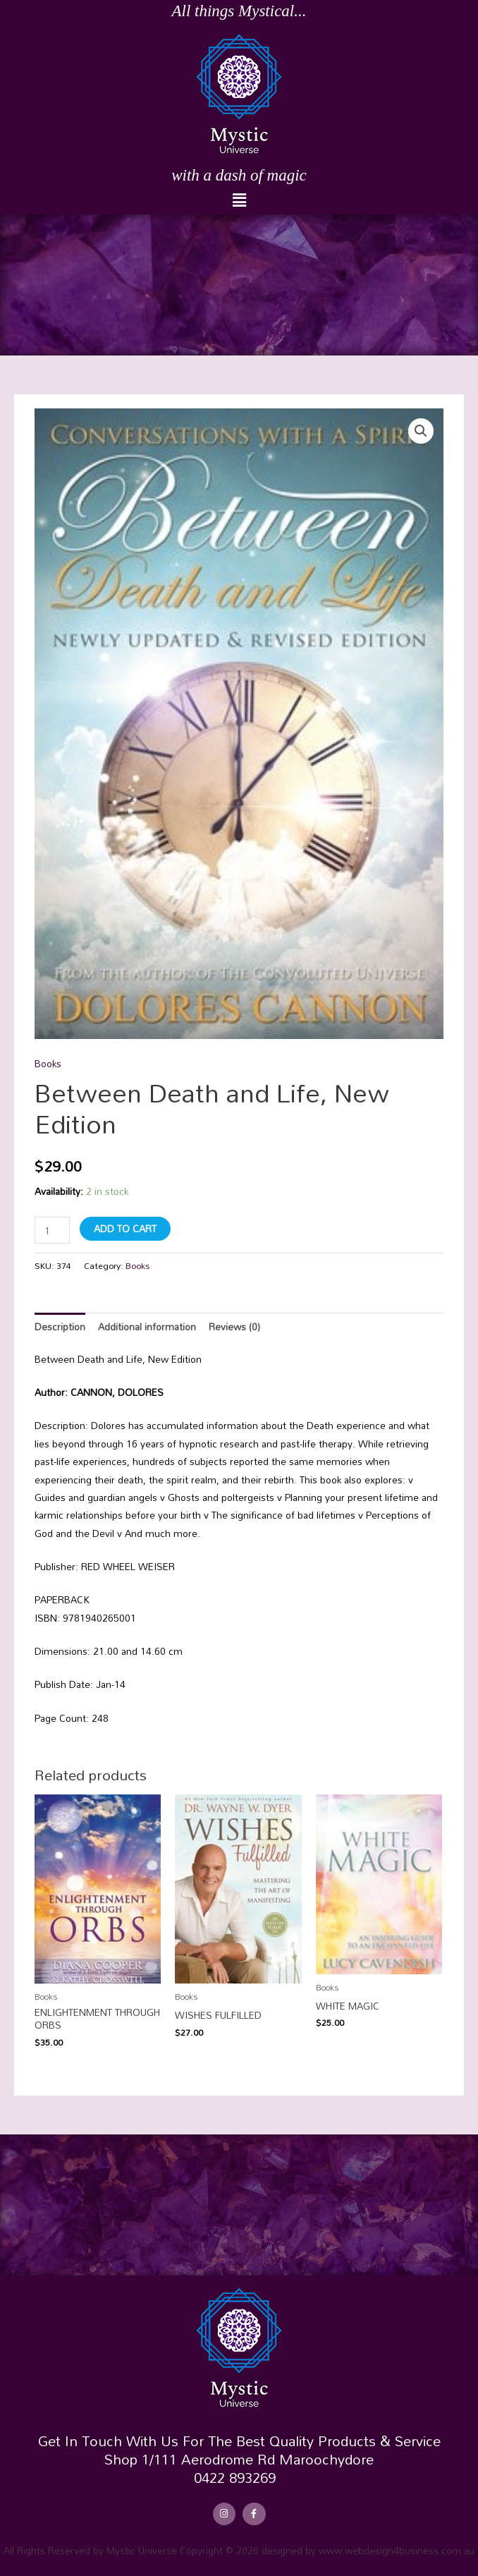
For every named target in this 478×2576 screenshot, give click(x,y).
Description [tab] (60, 1326)
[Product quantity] (52, 1230)
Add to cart (125, 1228)
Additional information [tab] (147, 1326)
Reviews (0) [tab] (234, 1326)
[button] (239, 201)
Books (48, 1063)
